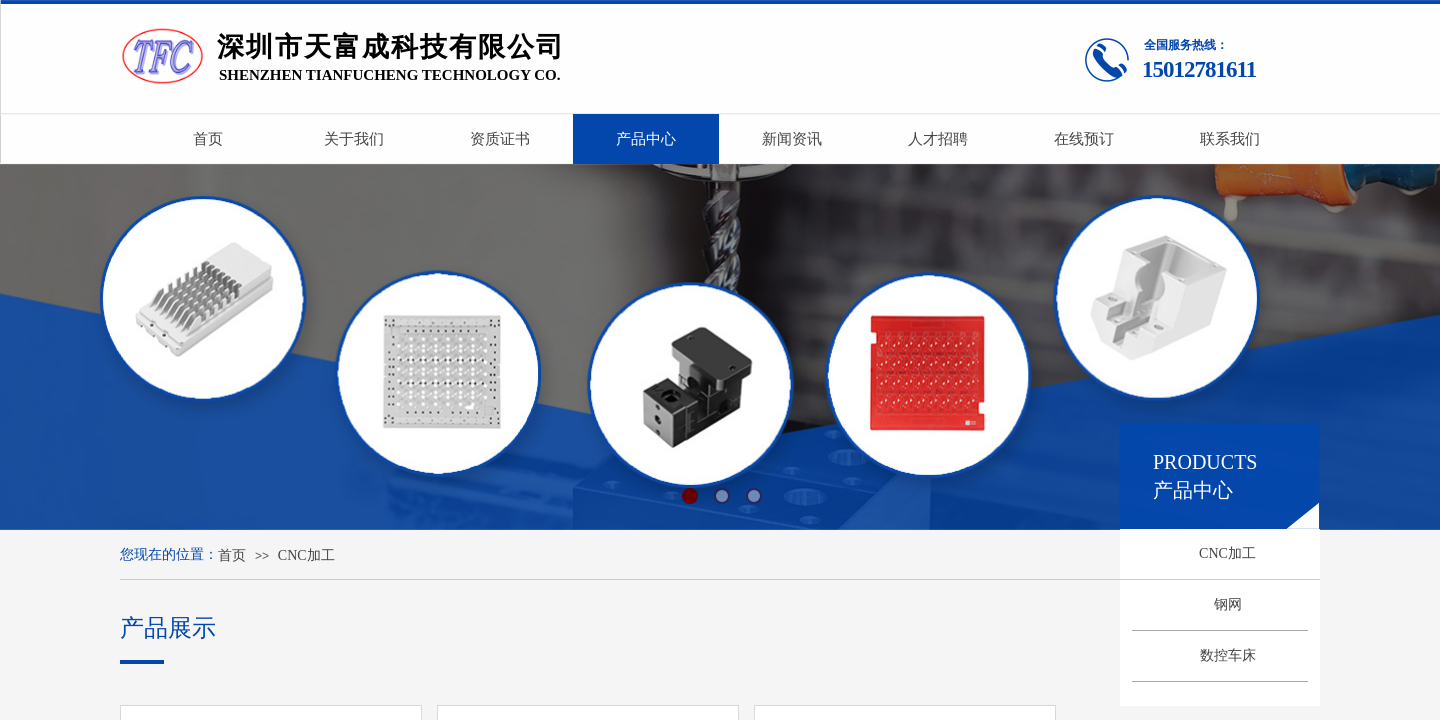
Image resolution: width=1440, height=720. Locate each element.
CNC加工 (1227, 553)
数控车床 (1228, 655)
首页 (232, 555)
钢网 (1228, 604)
